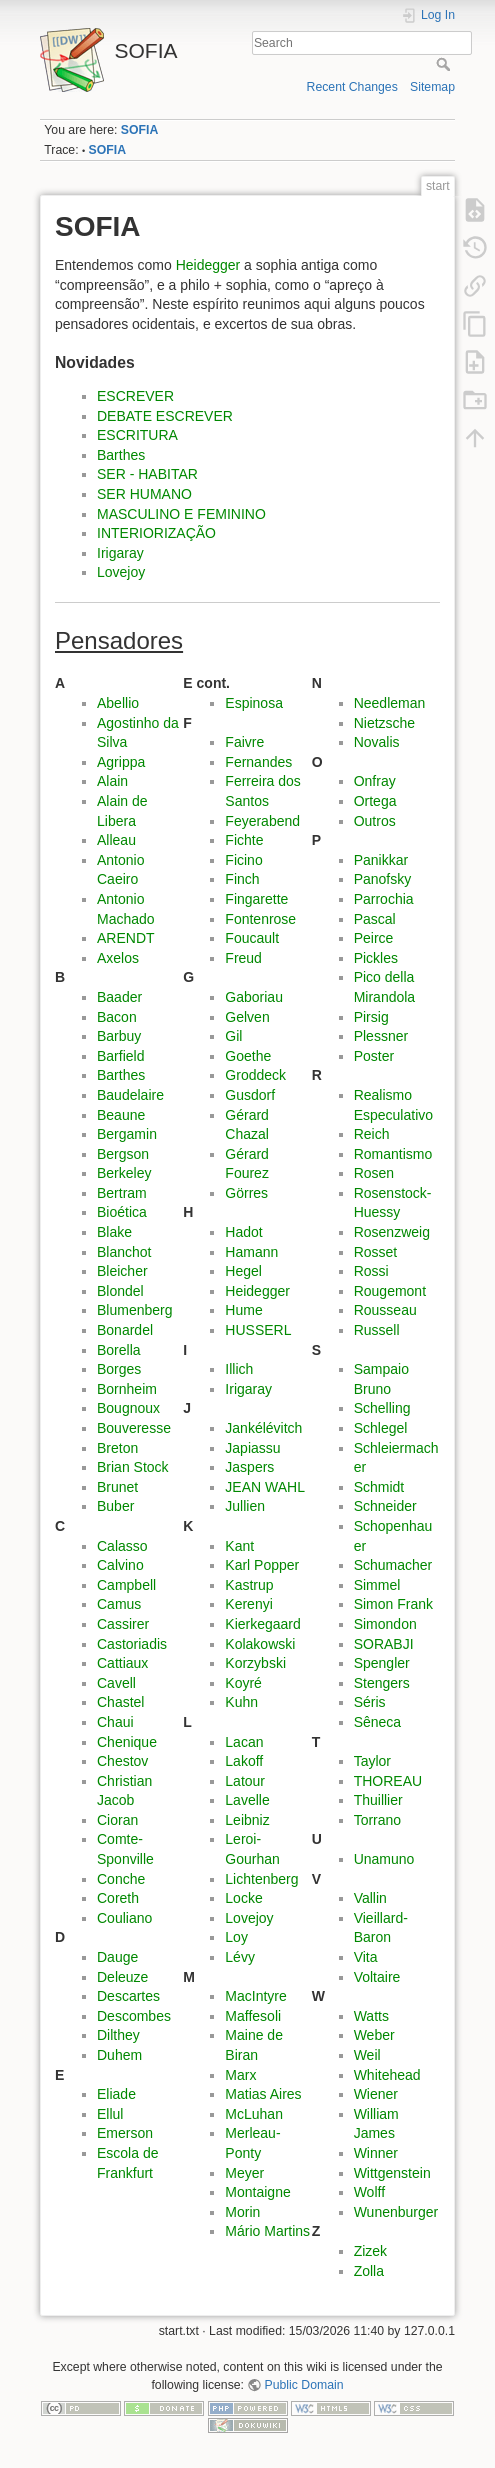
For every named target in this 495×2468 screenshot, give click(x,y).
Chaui (115, 1722)
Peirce (374, 938)
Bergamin (127, 1134)
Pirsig (371, 1017)
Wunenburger (396, 2212)
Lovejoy (121, 572)
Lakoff (244, 1761)
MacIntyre (255, 1996)
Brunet (117, 1487)
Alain (112, 781)
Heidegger (208, 265)
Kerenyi (248, 1604)
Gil (233, 1036)
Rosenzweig (392, 1232)
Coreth (118, 1898)
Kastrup (249, 1585)
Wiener (376, 2094)
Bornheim (127, 1389)
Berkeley (124, 1173)
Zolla (369, 2271)
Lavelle (247, 1800)
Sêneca (377, 1722)
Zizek (370, 2251)
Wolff (369, 2192)
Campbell (126, 1585)
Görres (246, 1193)
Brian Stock (133, 1467)
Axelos (118, 958)
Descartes (128, 1996)
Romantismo (393, 1154)
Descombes (134, 2016)
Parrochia (384, 899)
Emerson (125, 2133)
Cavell (116, 1683)
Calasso (122, 1546)
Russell (377, 1330)
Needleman (390, 703)
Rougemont (390, 1291)
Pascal (375, 919)
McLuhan (254, 2114)
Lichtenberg (261, 1879)
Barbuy (119, 1036)
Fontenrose (260, 919)
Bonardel (125, 1330)
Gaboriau (254, 997)
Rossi (371, 1271)
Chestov (122, 1761)
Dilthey (118, 2035)
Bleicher (122, 1271)
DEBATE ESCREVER (165, 416)
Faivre (244, 742)
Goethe (248, 1056)
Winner (376, 2153)
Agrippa (121, 762)
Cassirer (123, 1624)
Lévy (240, 1957)
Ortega (375, 801)
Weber (374, 2035)
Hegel (243, 1271)
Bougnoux (128, 1408)
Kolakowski (260, 1644)
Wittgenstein (392, 2173)
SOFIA (139, 130)
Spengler (382, 1663)
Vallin (370, 1898)
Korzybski (255, 1663)
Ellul (110, 2114)
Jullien (245, 1506)
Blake (114, 1232)
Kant (239, 1546)
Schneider (385, 1506)
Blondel (120, 1291)
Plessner (381, 1036)
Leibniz (247, 1820)
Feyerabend (262, 821)
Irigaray (120, 553)
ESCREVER (135, 396)
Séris (370, 1702)
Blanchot (124, 1252)
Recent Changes (352, 87)
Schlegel (381, 1428)
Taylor (372, 1761)
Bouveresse (134, 1428)
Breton (117, 1448)
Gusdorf (250, 1095)
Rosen (374, 1173)
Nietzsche (384, 723)
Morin (242, 2212)
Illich (239, 1369)
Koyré (243, 1683)
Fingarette (256, 899)
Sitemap (432, 87)
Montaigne (257, 2192)
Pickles (376, 958)
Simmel (377, 1585)
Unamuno (384, 1859)
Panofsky (383, 879)
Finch (242, 879)
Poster (374, 1056)
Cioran (117, 1820)
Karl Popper (262, 1565)
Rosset (376, 1252)
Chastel (120, 1702)
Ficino (243, 860)
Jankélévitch (263, 1428)
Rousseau (385, 1310)
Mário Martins (267, 2231)
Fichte (244, 840)
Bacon (117, 1017)
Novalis (377, 742)
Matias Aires (263, 2094)
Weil (367, 2055)
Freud (243, 958)
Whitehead (387, 2075)
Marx (240, 2075)
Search (445, 64)
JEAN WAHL (265, 1487)
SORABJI (384, 1644)
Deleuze (122, 1977)
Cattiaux (122, 1663)
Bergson (123, 1154)
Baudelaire (130, 1095)
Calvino (120, 1565)
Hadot (243, 1232)
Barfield (120, 1056)
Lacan (244, 1742)
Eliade (116, 2094)
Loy (236, 1937)
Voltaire (377, 1977)
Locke (243, 1898)
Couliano (124, 1918)
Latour (245, 1781)
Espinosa (254, 703)
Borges (119, 1369)
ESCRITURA (137, 435)
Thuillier (378, 1800)
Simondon (385, 1624)
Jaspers (249, 1467)
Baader (119, 997)
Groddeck (255, 1075)
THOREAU (388, 1781)
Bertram (122, 1193)
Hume (243, 1310)
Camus (119, 1604)
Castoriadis (132, 1644)
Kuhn (241, 1702)
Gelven (247, 1017)
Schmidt (379, 1487)
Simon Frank (393, 1604)
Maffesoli (253, 2016)
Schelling (382, 1408)
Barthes (121, 455)
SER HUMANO (144, 494)
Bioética (122, 1212)
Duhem (119, 2055)
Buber (115, 1506)
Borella (119, 1350)
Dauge (117, 1957)
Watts (371, 2016)
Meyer (244, 2173)
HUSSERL (258, 1330)
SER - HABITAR (147, 474)
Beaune (121, 1115)
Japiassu (252, 1448)
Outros (375, 821)
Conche (121, 1879)
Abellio (118, 703)
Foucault (252, 938)
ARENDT (126, 938)
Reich (372, 1134)
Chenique (127, 1742)
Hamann (251, 1252)
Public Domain (304, 2385)
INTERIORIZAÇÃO (156, 533)
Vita (366, 1957)
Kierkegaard (263, 1624)
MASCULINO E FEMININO (181, 514)
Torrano (377, 1820)
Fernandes (258, 762)
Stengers (382, 1683)
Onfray (375, 781)
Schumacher (393, 1565)
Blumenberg (135, 1310)
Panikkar (381, 860)
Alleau (116, 840)
